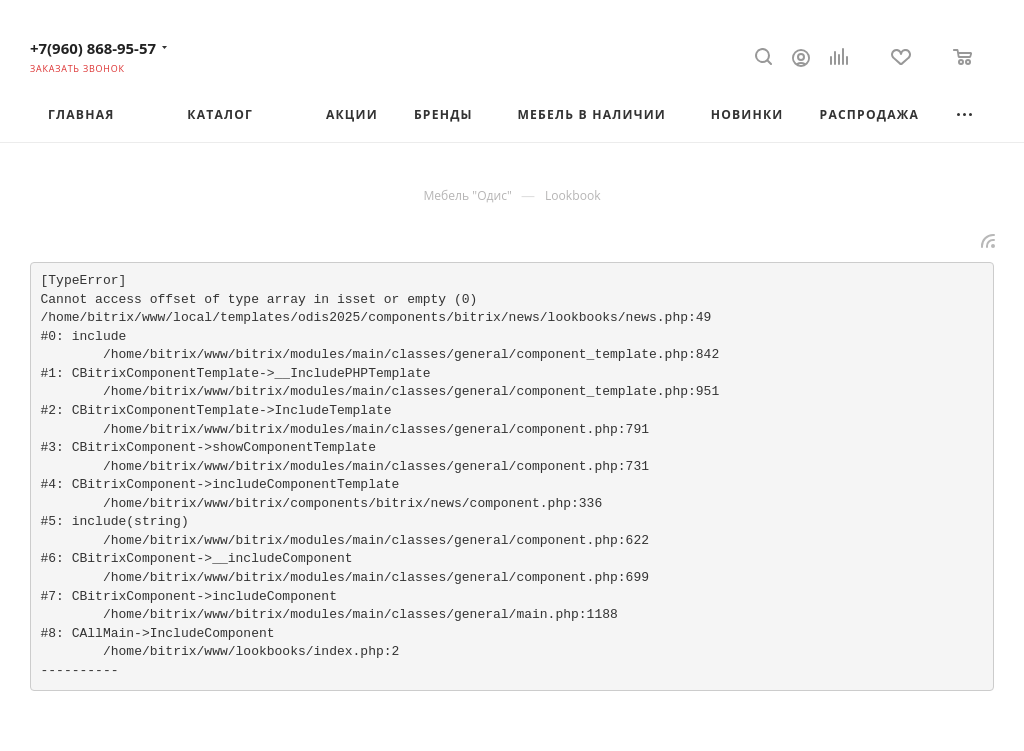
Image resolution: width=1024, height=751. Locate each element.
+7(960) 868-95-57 (93, 48)
